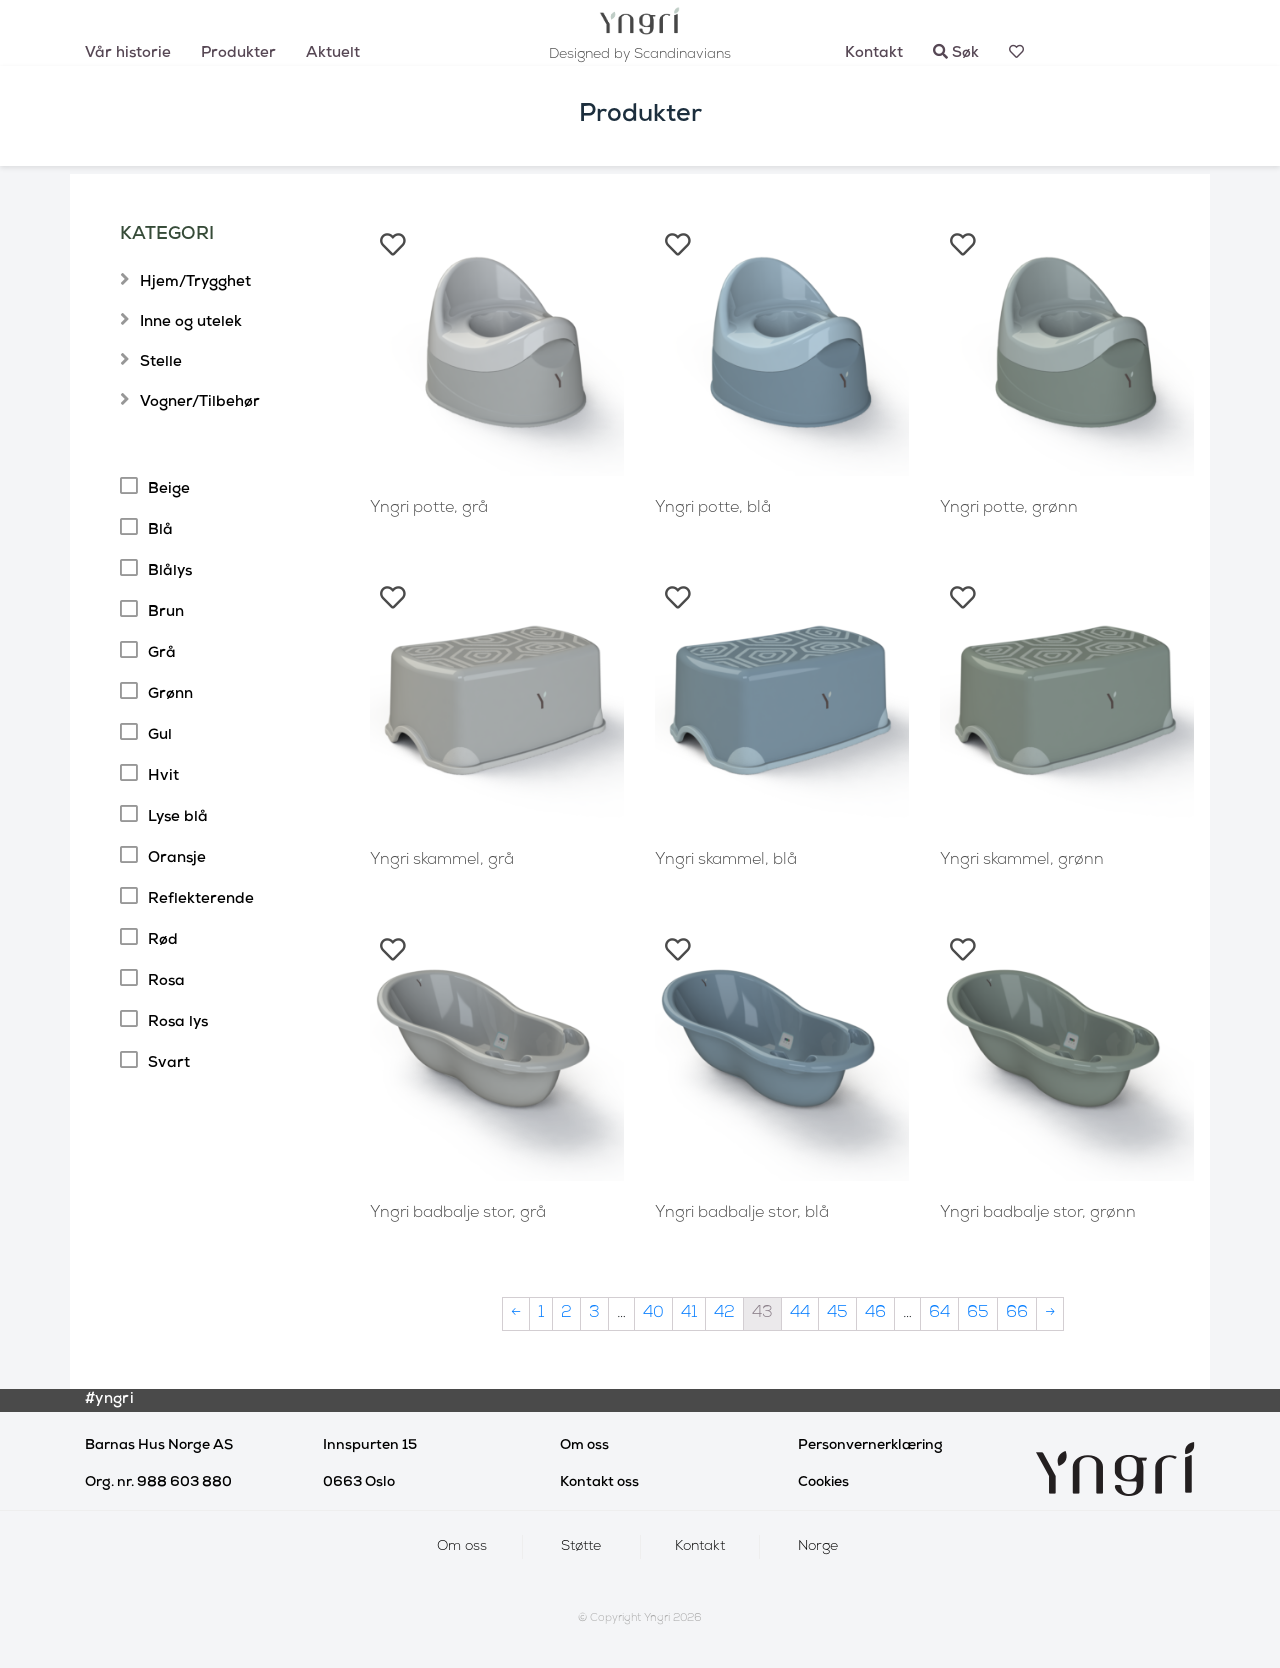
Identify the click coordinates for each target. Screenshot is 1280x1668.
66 (1017, 1314)
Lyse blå (178, 818)
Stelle (161, 363)
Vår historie (128, 54)
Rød (163, 941)
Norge (818, 1547)
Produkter (238, 54)
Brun (166, 613)
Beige (169, 490)
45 (837, 1314)
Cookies (823, 1483)
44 (800, 1314)
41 (689, 1314)
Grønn (170, 695)
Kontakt (874, 54)
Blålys (170, 572)
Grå (162, 654)
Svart (169, 1064)
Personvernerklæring (870, 1446)
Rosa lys (178, 1023)
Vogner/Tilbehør (200, 403)
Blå (160, 531)
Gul (160, 736)
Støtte (581, 1547)
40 (653, 1314)
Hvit (163, 777)
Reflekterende (201, 900)
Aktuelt (333, 54)
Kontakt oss (599, 1483)
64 (939, 1314)
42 (724, 1314)
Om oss (584, 1446)
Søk (956, 54)
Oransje (177, 859)
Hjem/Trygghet (195, 283)
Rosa (166, 982)
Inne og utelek (191, 323)
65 (978, 1314)
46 (875, 1314)
